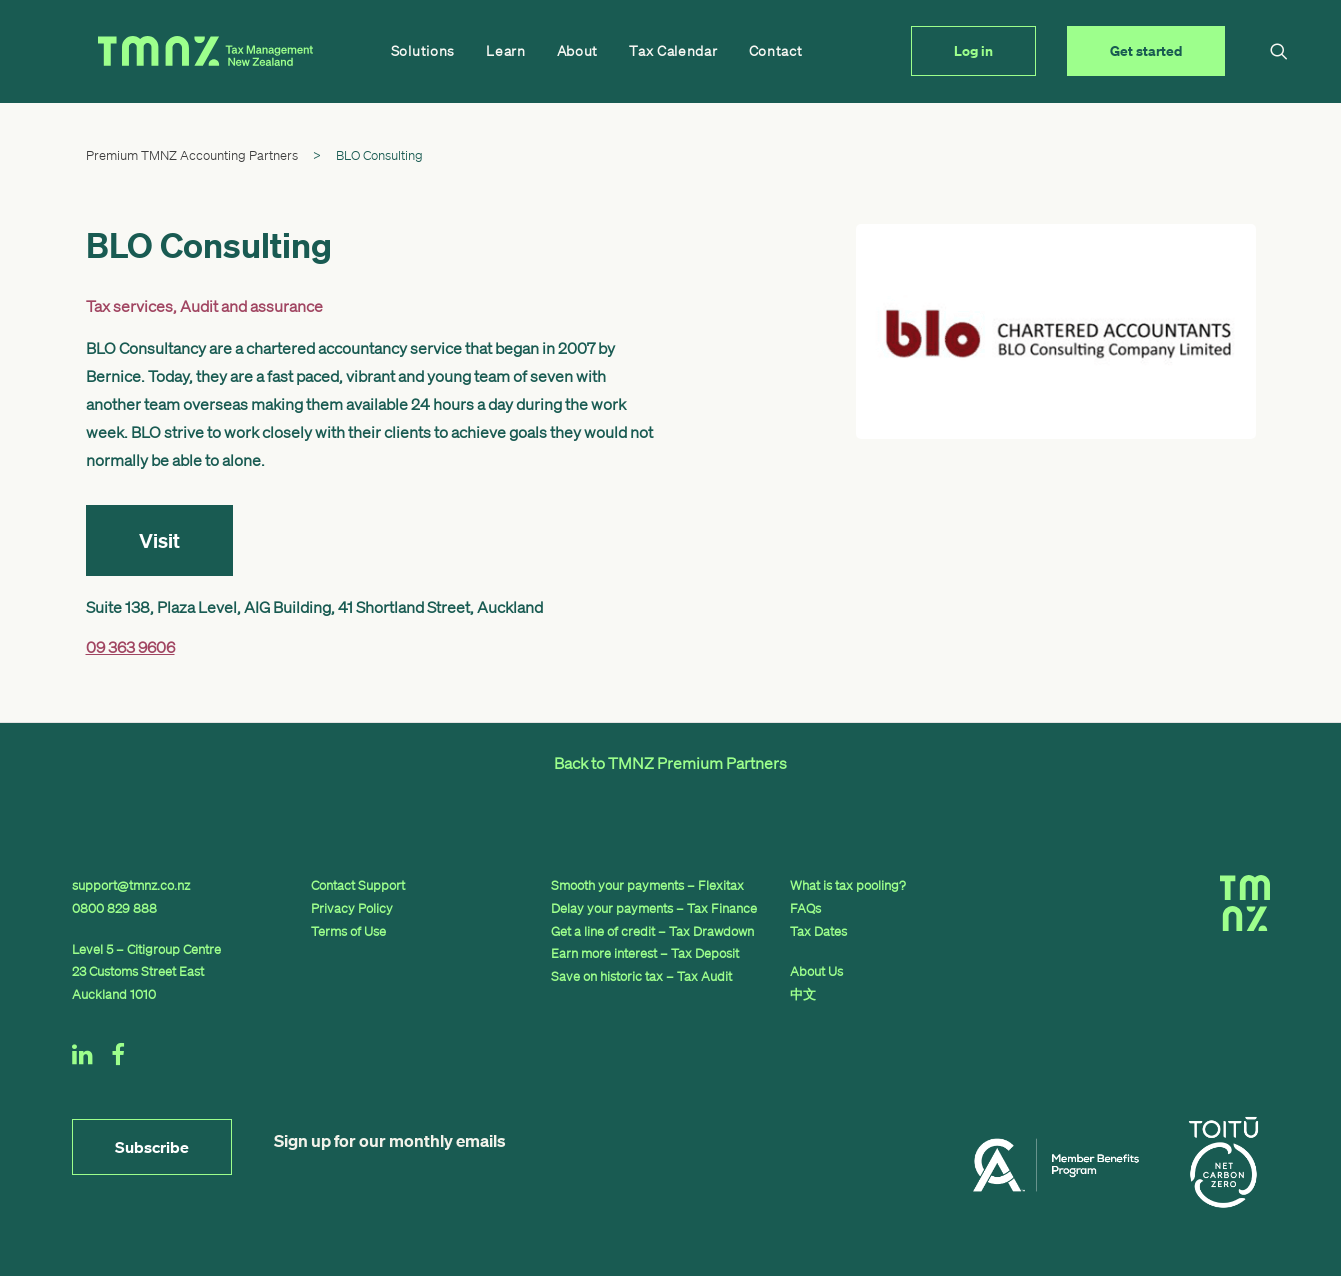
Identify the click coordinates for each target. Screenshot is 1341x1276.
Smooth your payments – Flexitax (647, 885)
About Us (816, 971)
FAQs (805, 908)
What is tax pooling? (848, 885)
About (522, 51)
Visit (159, 540)
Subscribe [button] (152, 1147)
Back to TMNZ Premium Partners (670, 763)
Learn (450, 51)
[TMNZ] (178, 51)
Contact (720, 51)
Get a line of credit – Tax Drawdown (652, 931)
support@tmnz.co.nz (131, 885)
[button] (1262, 51)
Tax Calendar (617, 51)
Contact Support (358, 885)
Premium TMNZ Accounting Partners (192, 155)
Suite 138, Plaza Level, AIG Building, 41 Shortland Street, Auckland (314, 607)
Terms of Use (348, 931)
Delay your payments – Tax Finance (654, 908)
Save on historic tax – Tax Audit (641, 976)
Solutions (367, 51)
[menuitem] (367, 51)
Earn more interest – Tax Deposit (645, 953)
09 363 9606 (130, 647)
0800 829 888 (114, 908)
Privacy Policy (352, 908)
